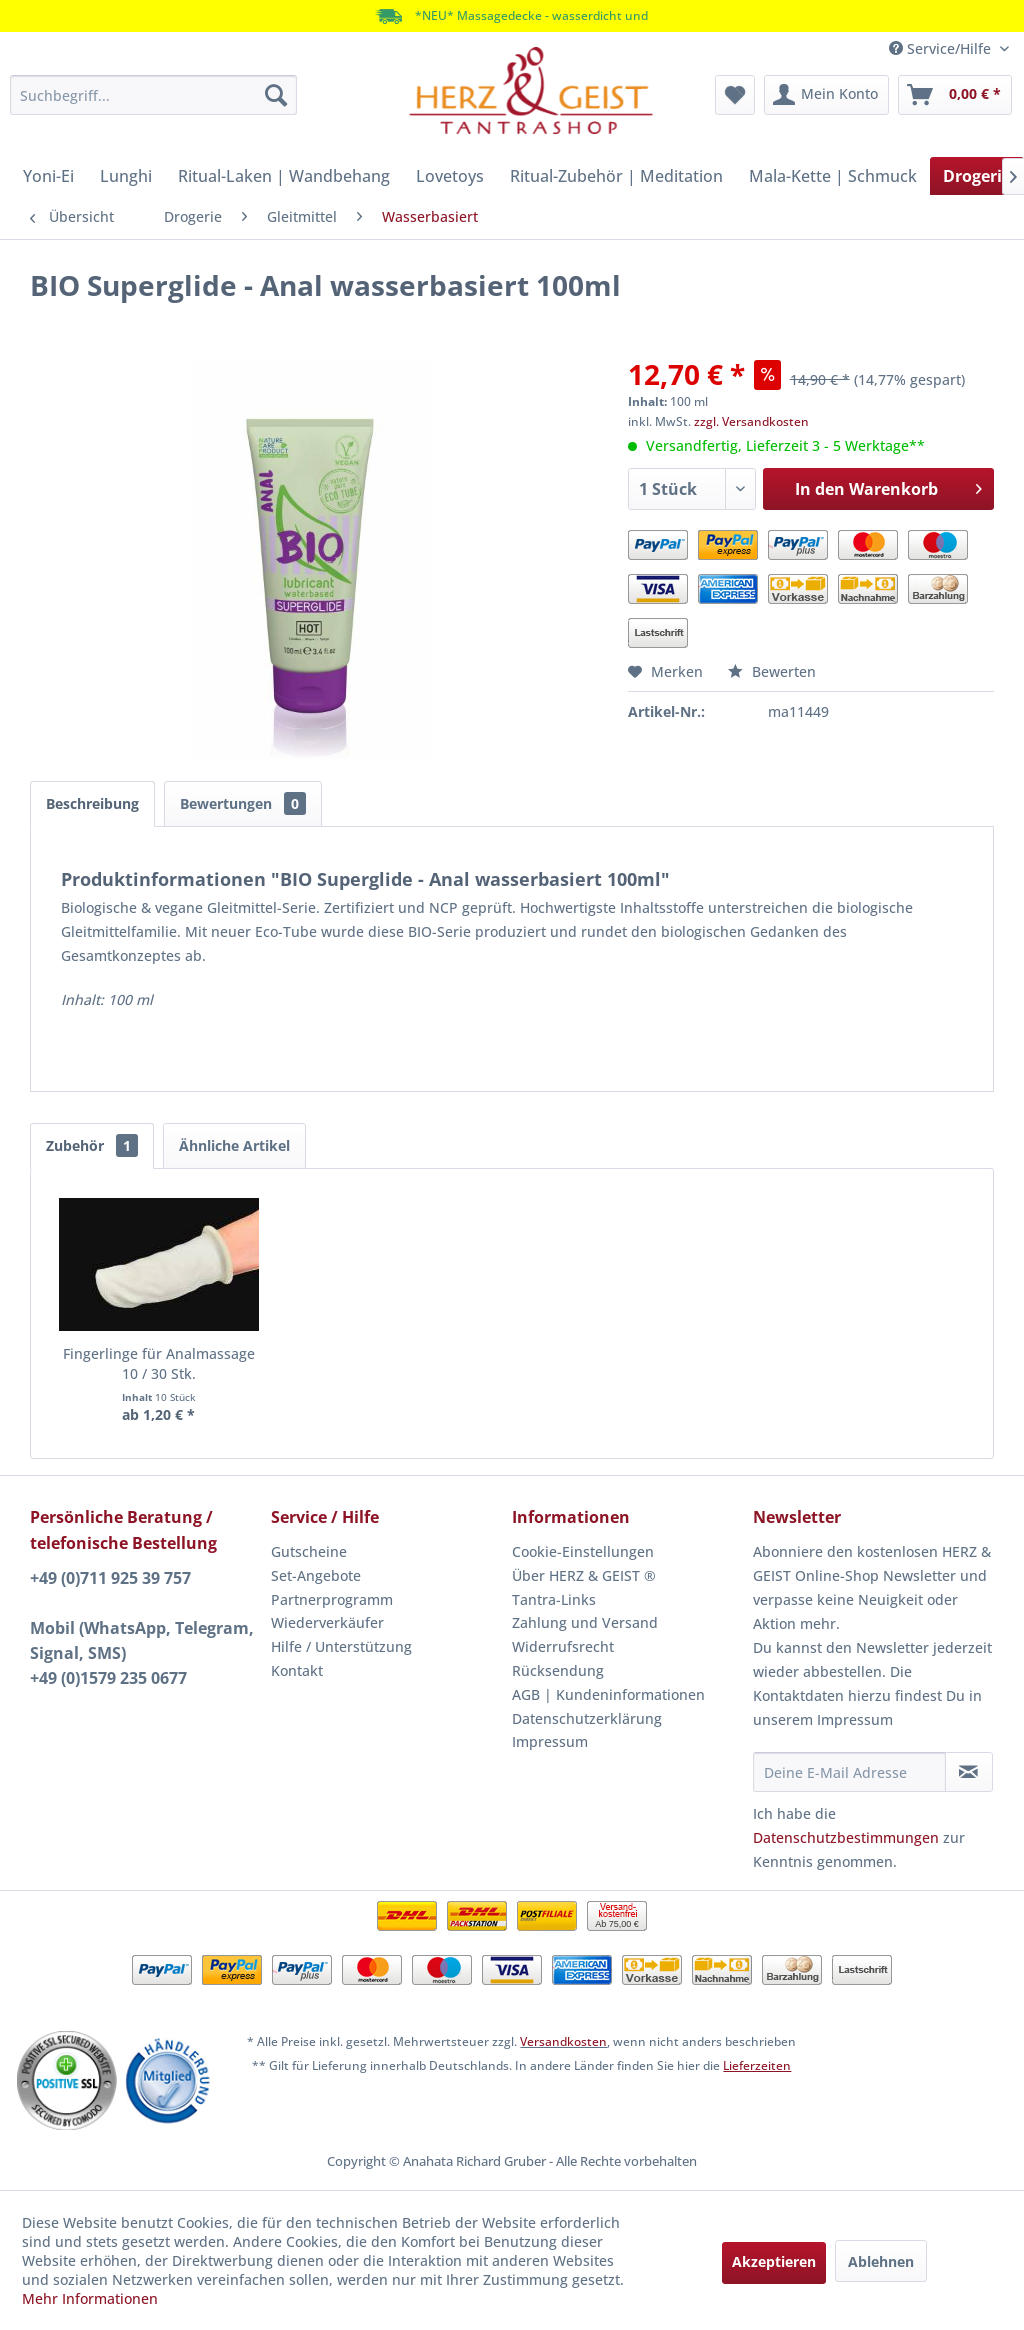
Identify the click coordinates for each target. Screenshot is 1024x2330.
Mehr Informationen (90, 2298)
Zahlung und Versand (585, 1622)
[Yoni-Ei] (48, 176)
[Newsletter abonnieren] (969, 1772)
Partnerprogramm (332, 1599)
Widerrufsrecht (563, 1646)
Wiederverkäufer (327, 1622)
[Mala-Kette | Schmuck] (833, 176)
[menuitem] (153, 95)
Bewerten (772, 671)
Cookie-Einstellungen (583, 1551)
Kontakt (297, 1670)
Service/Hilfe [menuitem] (942, 48)
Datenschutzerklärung (587, 1718)
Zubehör (92, 1145)
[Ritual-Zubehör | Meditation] (616, 176)
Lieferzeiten (757, 2065)
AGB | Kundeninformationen (608, 1694)
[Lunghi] (126, 176)
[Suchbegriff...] (153, 95)
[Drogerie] (977, 176)
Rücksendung (558, 1670)
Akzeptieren (774, 2261)
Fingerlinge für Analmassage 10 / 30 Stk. (159, 1363)
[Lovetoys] (450, 176)
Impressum (550, 1741)
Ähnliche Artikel (234, 1145)
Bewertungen (243, 803)
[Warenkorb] (955, 95)
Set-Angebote (316, 1575)
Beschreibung (92, 803)
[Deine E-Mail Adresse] (849, 1772)
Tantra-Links (554, 1599)
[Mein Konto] (826, 95)
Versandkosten (563, 2041)
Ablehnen (881, 2261)
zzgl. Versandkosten (751, 421)
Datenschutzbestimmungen (846, 1837)
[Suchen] (276, 95)
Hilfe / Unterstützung (341, 1646)
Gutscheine (309, 1551)
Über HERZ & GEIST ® (584, 1575)
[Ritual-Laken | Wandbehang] (284, 176)
